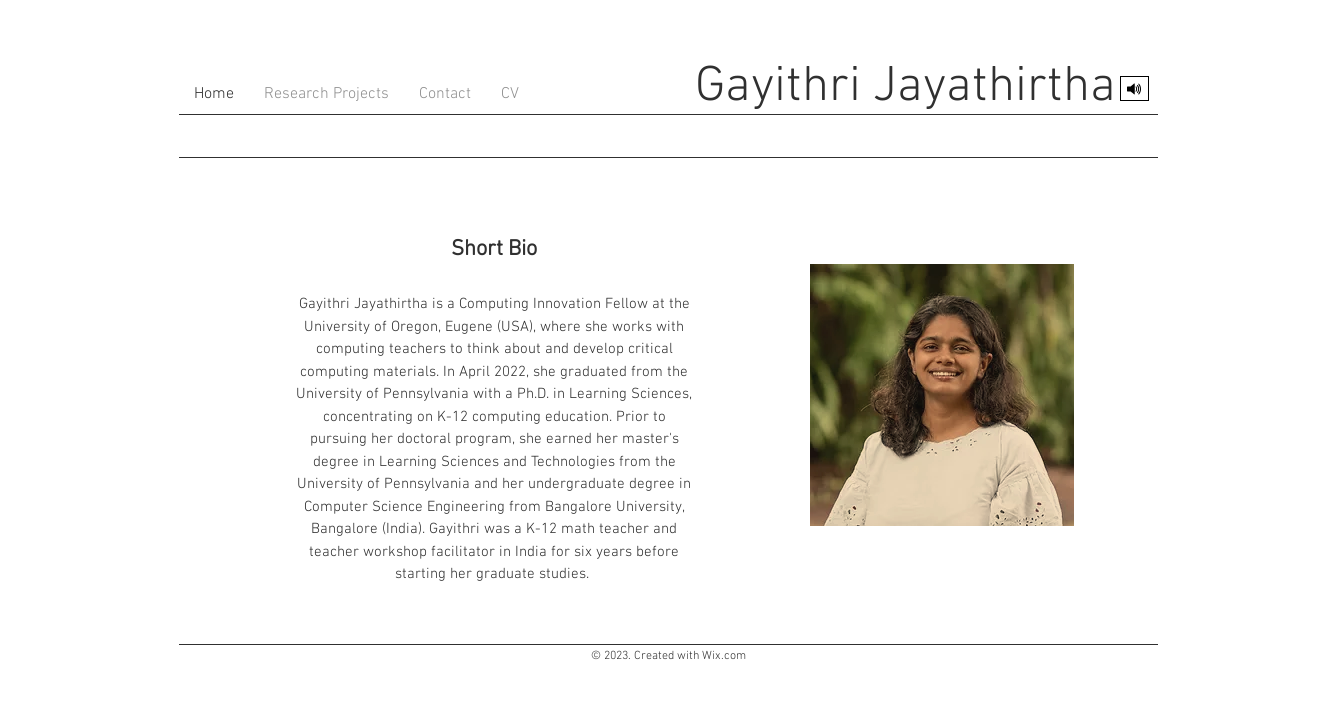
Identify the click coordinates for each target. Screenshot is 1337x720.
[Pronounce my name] (1134, 88)
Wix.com (724, 656)
